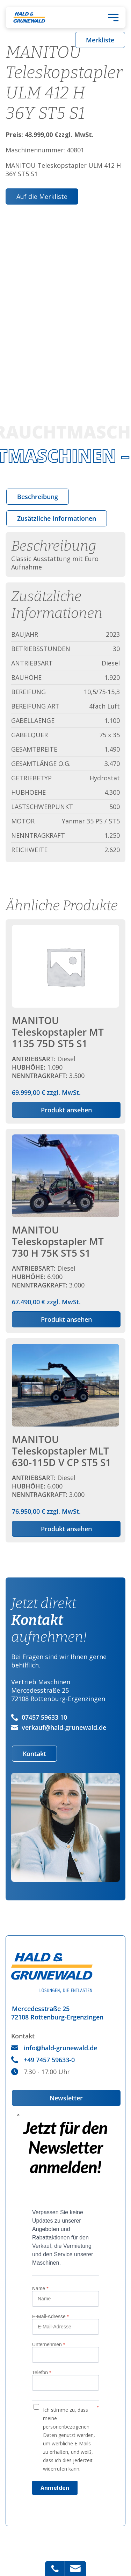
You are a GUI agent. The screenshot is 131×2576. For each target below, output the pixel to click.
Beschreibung (37, 496)
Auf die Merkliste (41, 196)
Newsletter (66, 2098)
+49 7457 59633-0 (43, 2060)
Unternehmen (48, 2344)
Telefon (41, 2372)
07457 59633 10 (39, 1717)
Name (40, 2288)
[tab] (38, 497)
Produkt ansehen (66, 1110)
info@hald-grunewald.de (54, 2048)
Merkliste (100, 40)
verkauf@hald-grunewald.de (58, 1727)
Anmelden (55, 2488)
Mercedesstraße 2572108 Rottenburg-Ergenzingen (57, 2012)
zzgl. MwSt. (65, 1011)
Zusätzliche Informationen (56, 518)
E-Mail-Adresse (50, 2316)
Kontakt (34, 1753)
